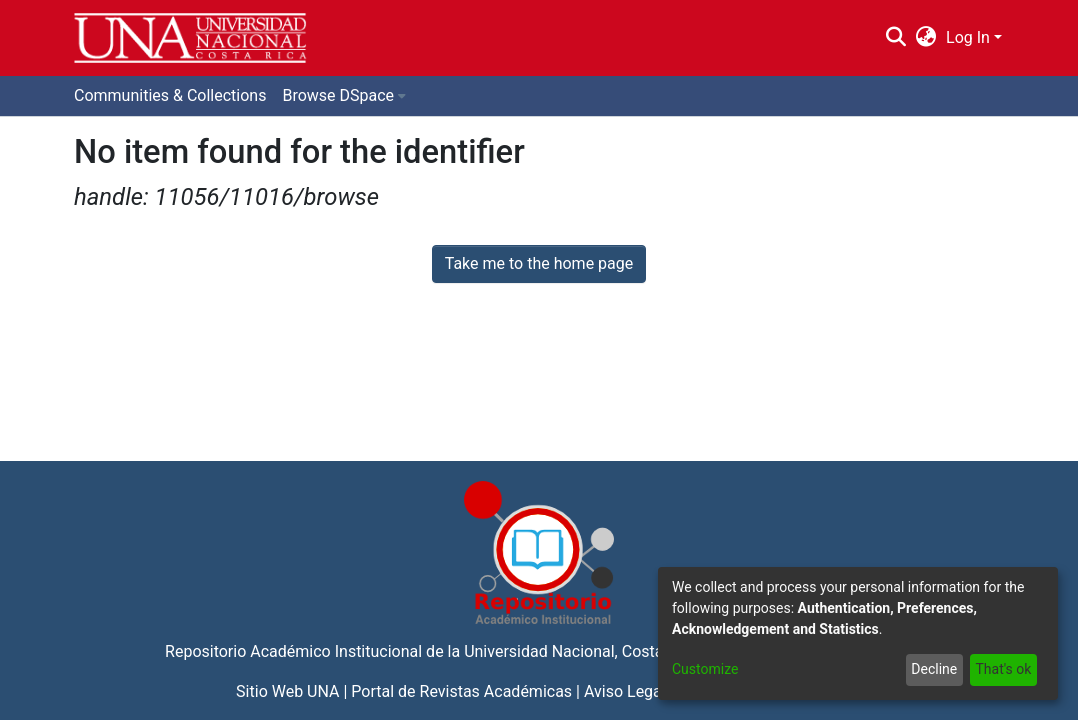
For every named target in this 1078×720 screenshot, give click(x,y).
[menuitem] (926, 38)
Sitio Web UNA (287, 691)
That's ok (1003, 669)
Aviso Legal (625, 691)
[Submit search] (895, 38)
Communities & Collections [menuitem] (170, 95)
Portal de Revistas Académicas (461, 691)
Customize (705, 669)
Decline (934, 669)
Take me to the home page (539, 263)
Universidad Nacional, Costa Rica (581, 651)
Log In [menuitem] (968, 37)
